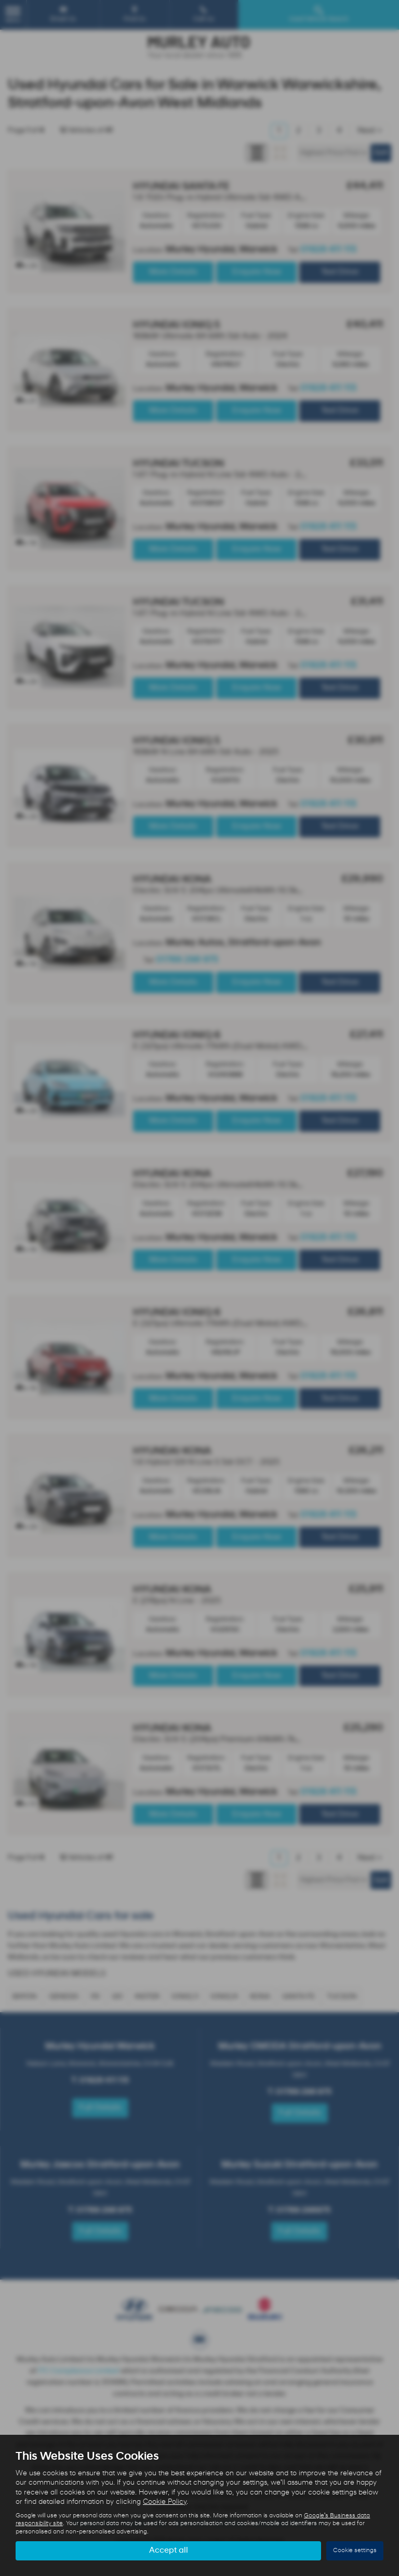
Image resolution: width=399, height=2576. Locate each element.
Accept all (168, 2550)
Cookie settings (355, 2550)
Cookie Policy (165, 2502)
